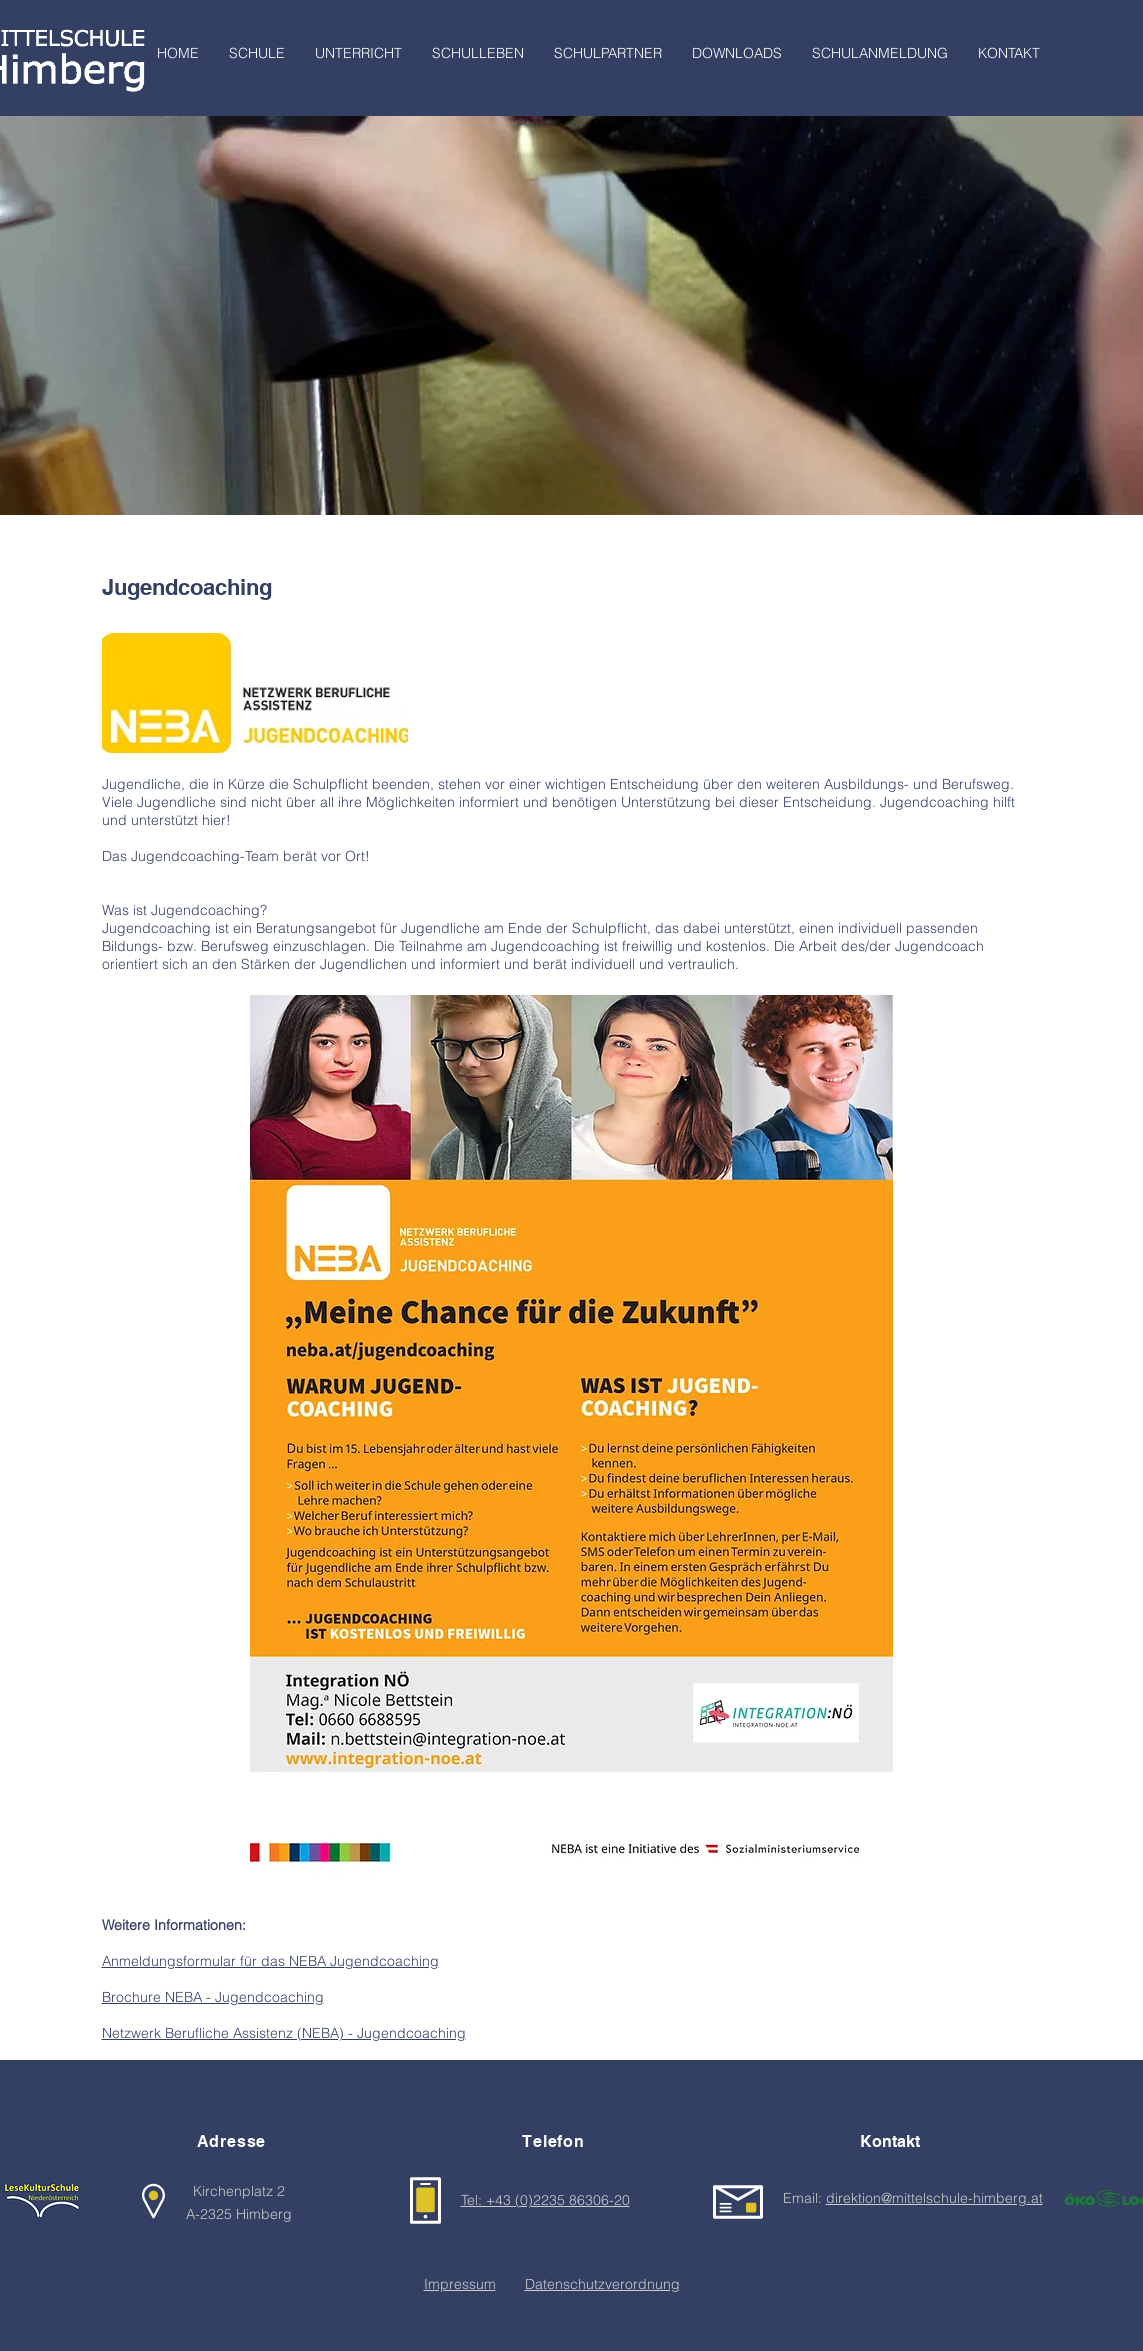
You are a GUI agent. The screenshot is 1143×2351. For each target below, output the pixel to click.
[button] (257, 53)
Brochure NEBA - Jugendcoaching (213, 1997)
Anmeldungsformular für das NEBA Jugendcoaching (270, 1961)
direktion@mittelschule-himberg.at (934, 2198)
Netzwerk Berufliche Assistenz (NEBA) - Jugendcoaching (284, 2033)
